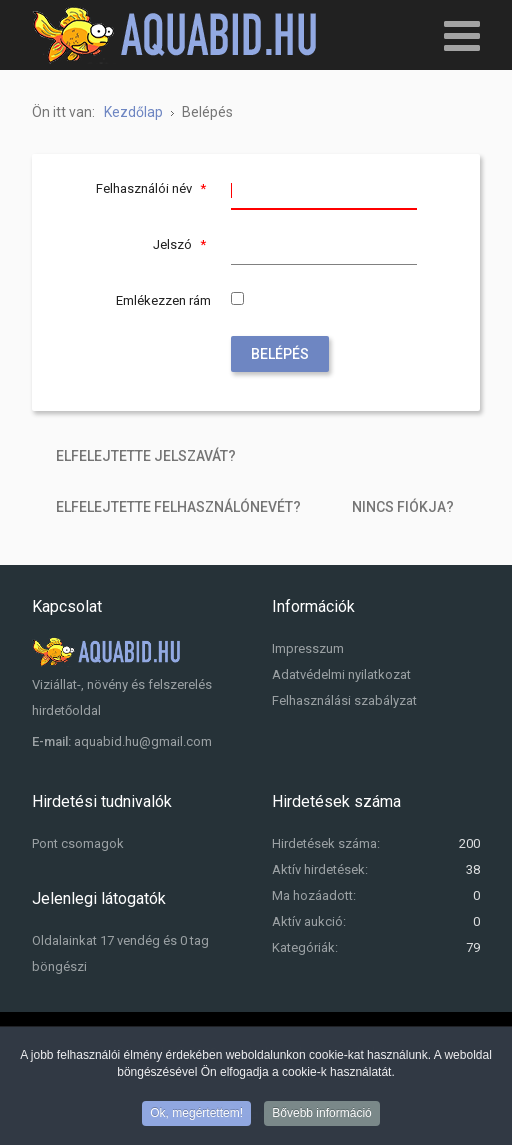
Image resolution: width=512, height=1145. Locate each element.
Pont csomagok (78, 843)
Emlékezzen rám (163, 300)
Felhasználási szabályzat (344, 700)
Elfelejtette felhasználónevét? (178, 507)
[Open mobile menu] (462, 35)
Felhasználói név (153, 188)
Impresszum (308, 648)
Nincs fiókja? (403, 507)
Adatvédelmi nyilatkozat (341, 674)
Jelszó (182, 244)
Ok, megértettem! (196, 1116)
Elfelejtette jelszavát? (146, 456)
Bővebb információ (321, 1116)
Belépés (280, 354)
